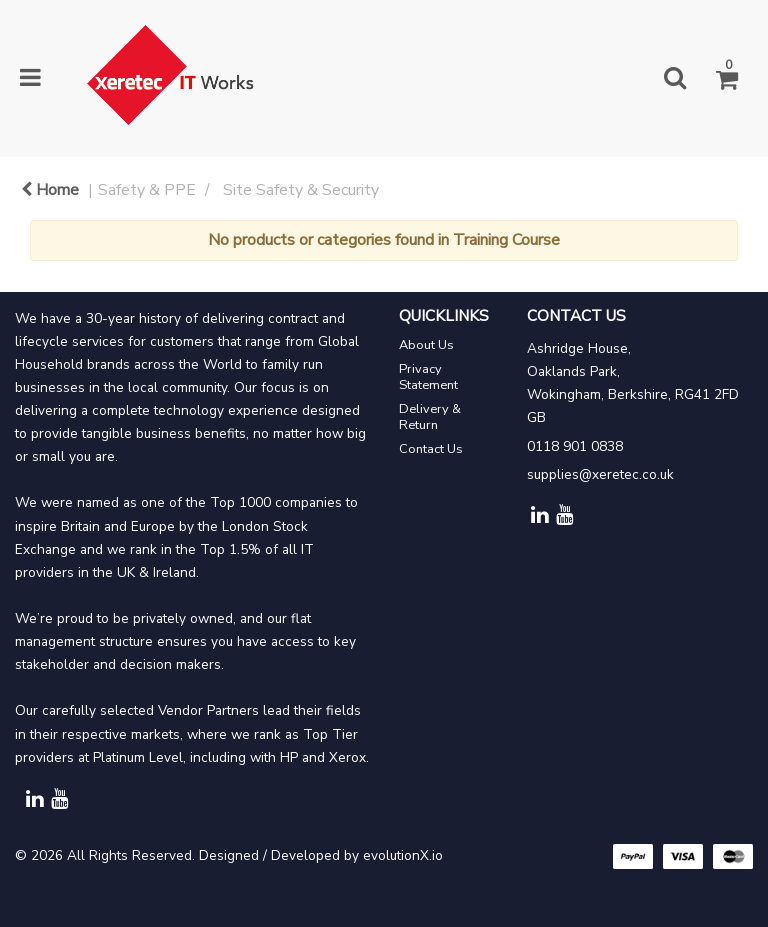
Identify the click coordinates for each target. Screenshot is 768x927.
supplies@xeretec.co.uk (600, 474)
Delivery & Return (430, 417)
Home (50, 190)
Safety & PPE (147, 190)
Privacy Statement (428, 377)
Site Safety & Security (301, 190)
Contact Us (431, 449)
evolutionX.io (403, 855)
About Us (426, 345)
